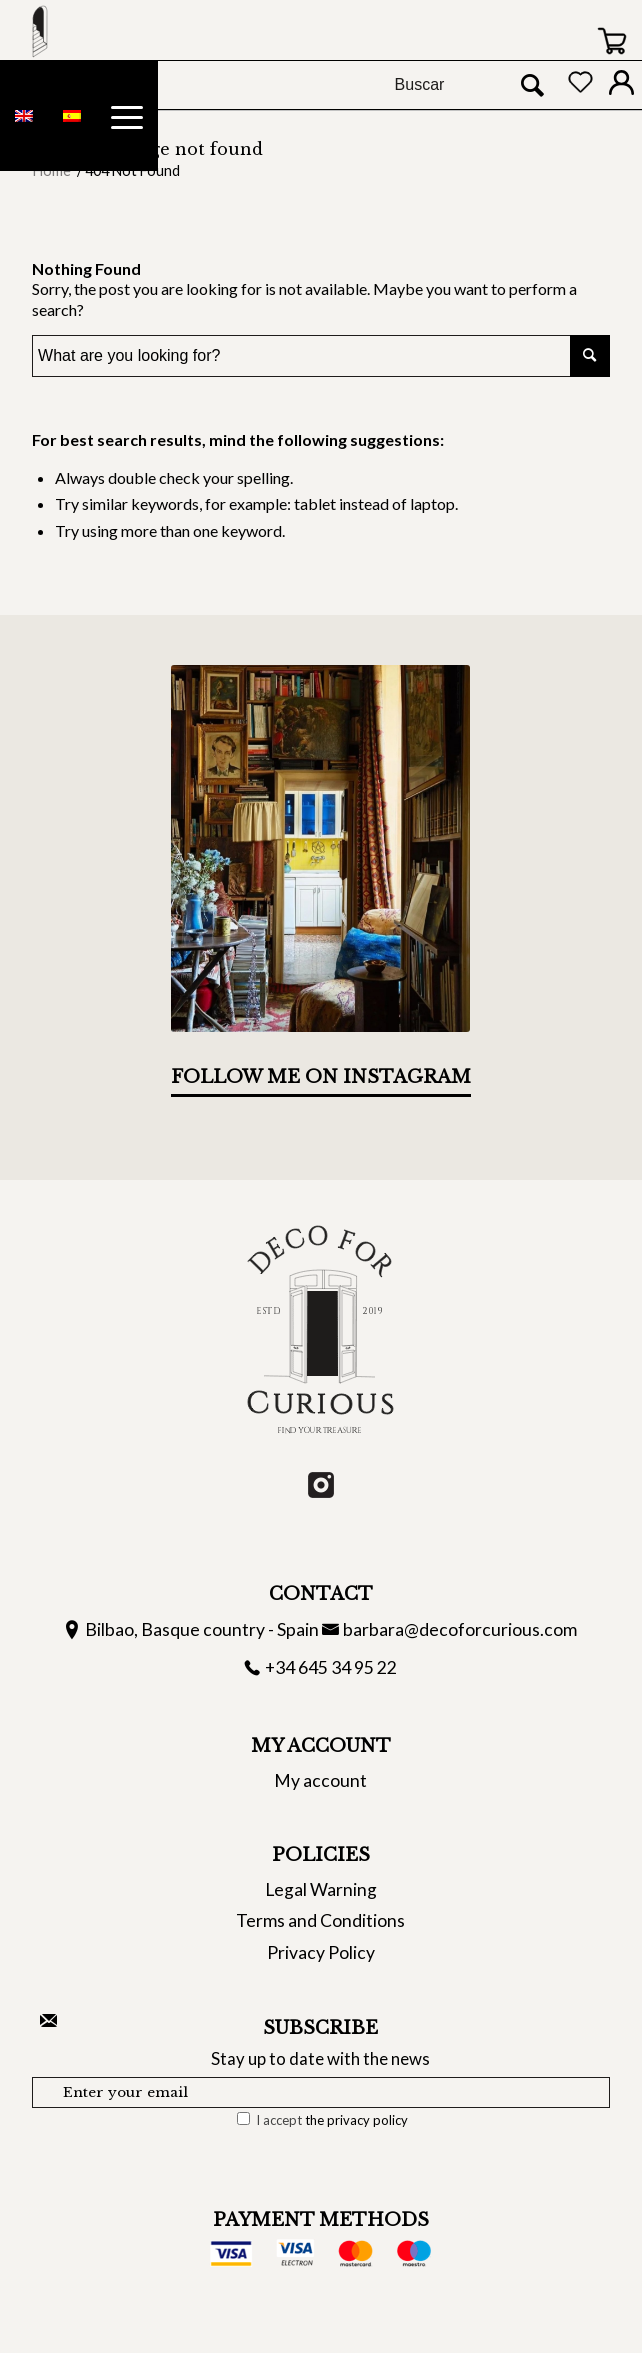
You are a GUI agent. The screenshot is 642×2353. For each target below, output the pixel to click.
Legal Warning (321, 1889)
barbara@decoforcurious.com (460, 1629)
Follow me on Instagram (321, 1077)
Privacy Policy (321, 1952)
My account (320, 1780)
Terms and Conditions (320, 1920)
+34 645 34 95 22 (331, 1667)
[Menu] (127, 116)
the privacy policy (356, 2120)
